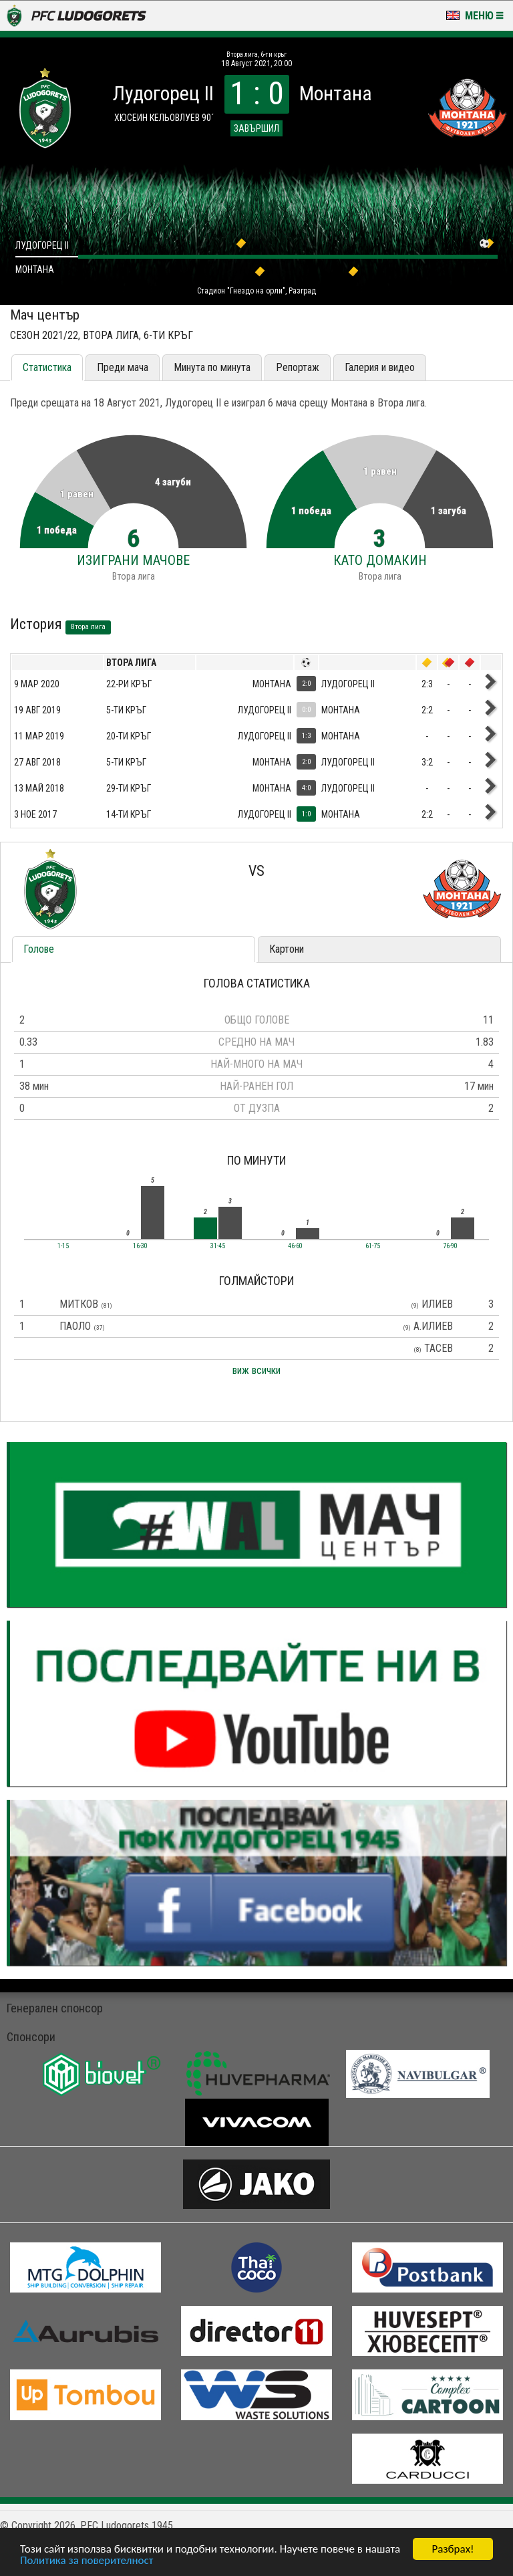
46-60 (295, 1246)
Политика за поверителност (86, 2561)
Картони (286, 949)
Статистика (47, 367)
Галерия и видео (380, 367)
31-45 (217, 1246)
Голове (38, 949)
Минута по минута (212, 367)
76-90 (450, 1246)
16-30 (140, 1246)
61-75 (372, 1246)
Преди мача (122, 367)
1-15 (63, 1246)
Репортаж (297, 367)
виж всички (256, 1370)
